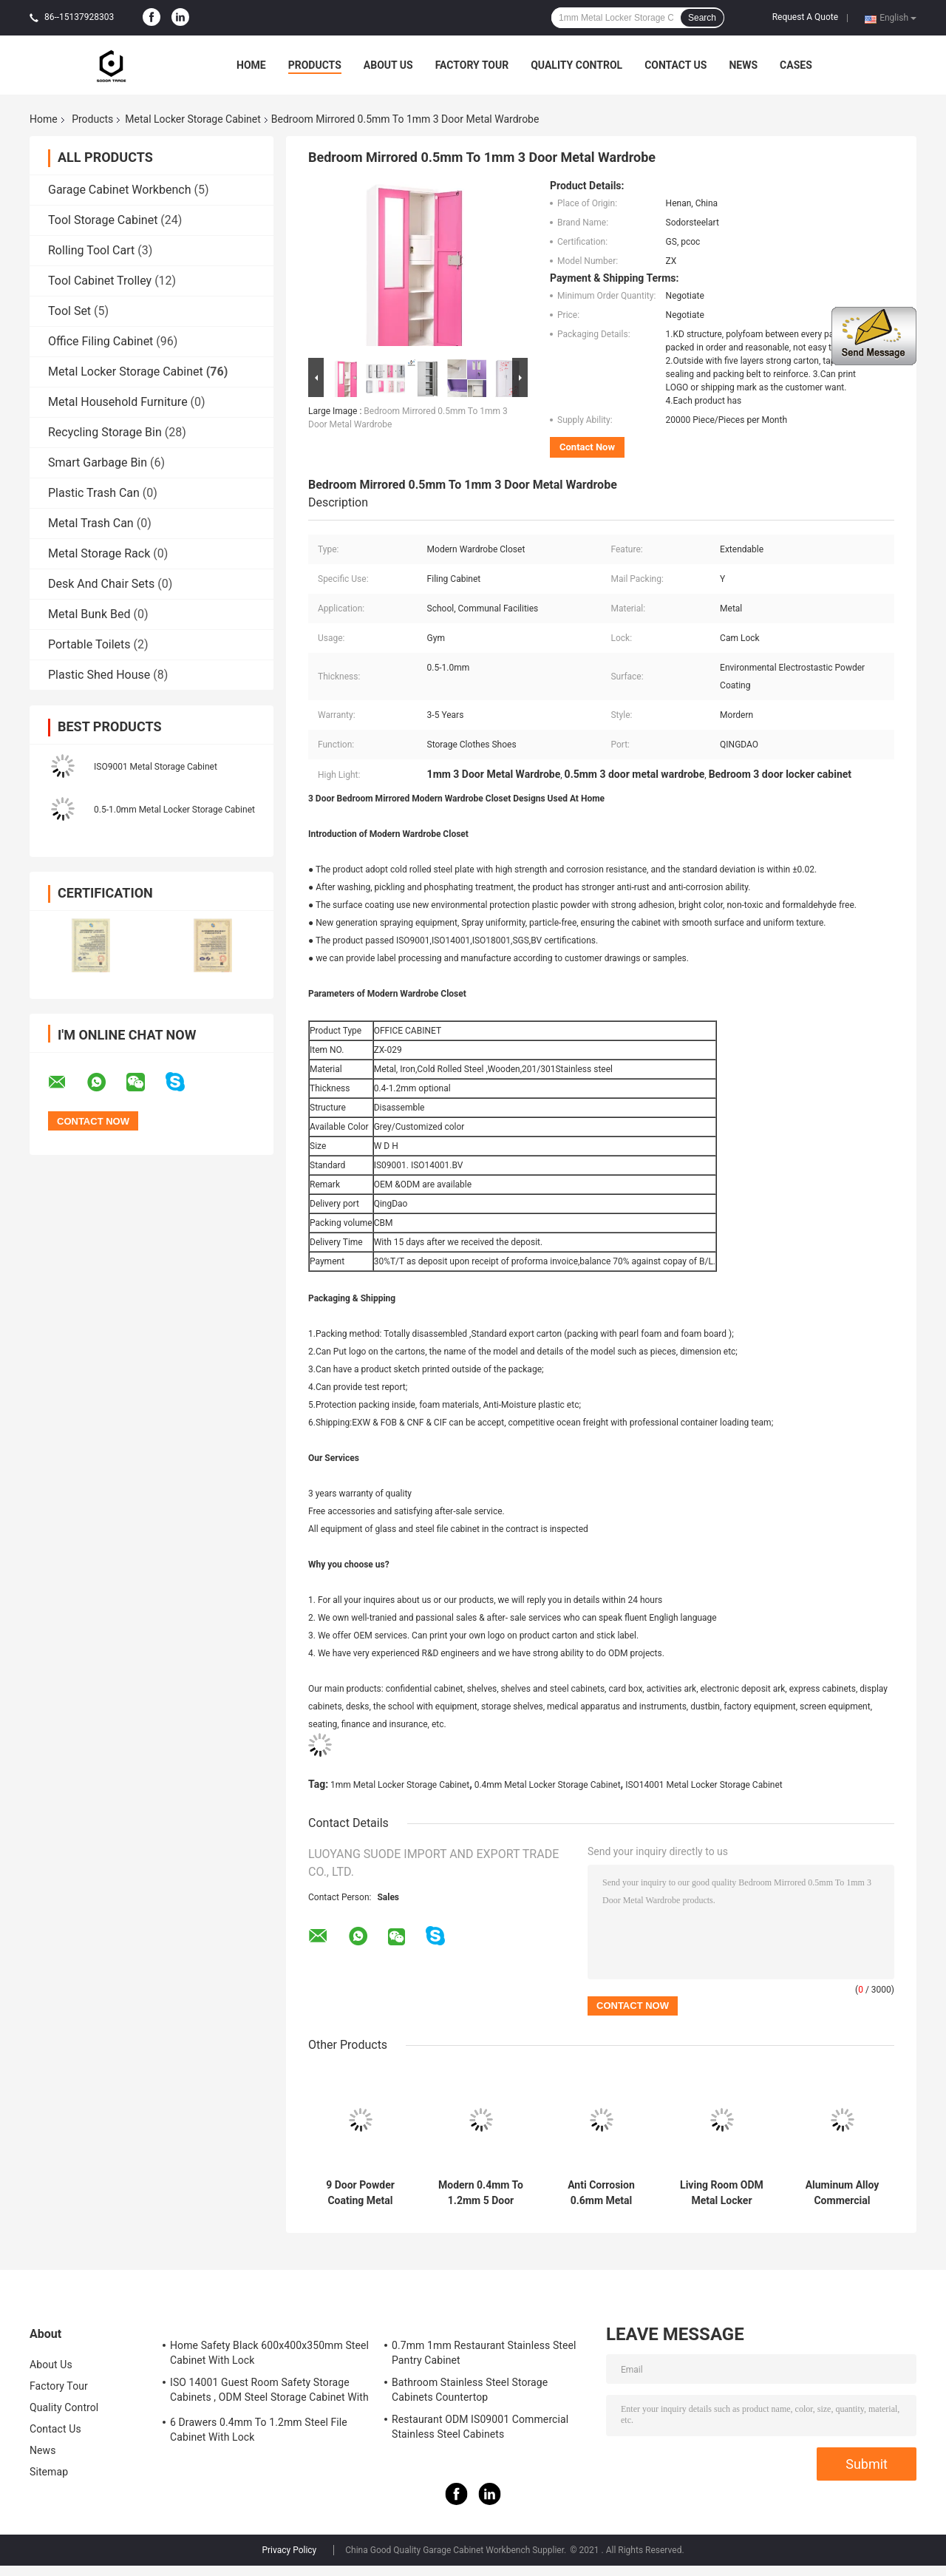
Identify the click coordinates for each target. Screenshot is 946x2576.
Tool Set (69, 311)
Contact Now (587, 447)
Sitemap (49, 2472)
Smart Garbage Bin (97, 462)
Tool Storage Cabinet (102, 220)
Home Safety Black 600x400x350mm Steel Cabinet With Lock (269, 2352)
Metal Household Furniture (118, 402)
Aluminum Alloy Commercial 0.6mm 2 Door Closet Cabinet (842, 2193)
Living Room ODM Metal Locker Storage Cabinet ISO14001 (721, 2193)
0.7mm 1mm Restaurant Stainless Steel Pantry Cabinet (484, 2352)
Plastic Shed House (99, 675)
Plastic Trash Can (94, 493)
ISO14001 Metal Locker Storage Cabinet (704, 1785)
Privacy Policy (289, 2550)
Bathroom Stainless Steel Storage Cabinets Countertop (470, 2389)
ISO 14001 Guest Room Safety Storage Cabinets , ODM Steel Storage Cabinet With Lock (269, 2391)
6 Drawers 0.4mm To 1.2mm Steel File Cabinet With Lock (258, 2429)
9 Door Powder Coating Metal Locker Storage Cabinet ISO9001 (360, 2193)
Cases (796, 65)
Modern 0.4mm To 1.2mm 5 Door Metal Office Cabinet (480, 2193)
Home (251, 65)
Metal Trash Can (91, 523)
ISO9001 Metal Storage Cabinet (155, 767)
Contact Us (675, 65)
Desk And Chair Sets (101, 584)
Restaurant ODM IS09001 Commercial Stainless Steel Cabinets (480, 2426)
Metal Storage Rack (99, 553)
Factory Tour (472, 65)
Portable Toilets (89, 644)
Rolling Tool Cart (91, 250)
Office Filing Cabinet (100, 341)
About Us (388, 65)
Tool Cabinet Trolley (100, 281)
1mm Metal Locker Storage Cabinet (399, 1785)
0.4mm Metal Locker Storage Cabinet (547, 1785)
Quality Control (576, 65)
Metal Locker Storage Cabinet (192, 119)
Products (314, 65)
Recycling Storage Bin (105, 432)
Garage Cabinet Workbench (119, 190)
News (743, 65)
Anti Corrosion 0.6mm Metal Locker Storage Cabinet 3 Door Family (601, 2193)
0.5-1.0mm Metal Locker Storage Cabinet (174, 809)
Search (702, 18)
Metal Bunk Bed (89, 614)
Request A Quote (805, 17)
